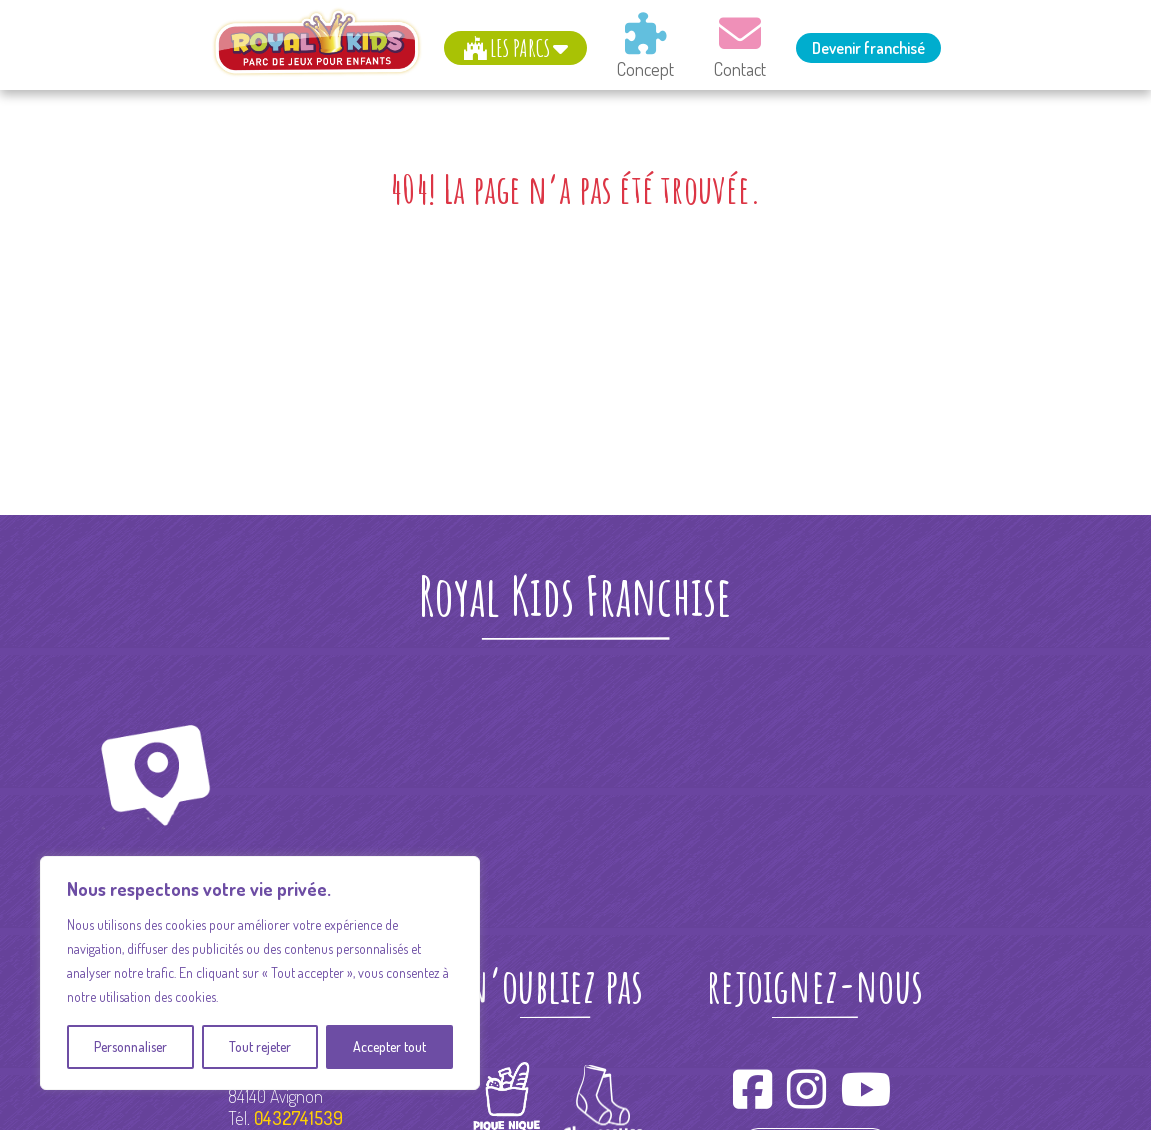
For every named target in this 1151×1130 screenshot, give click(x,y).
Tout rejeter (260, 1046)
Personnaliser (130, 1046)
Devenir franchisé (868, 48)
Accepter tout (389, 1046)
